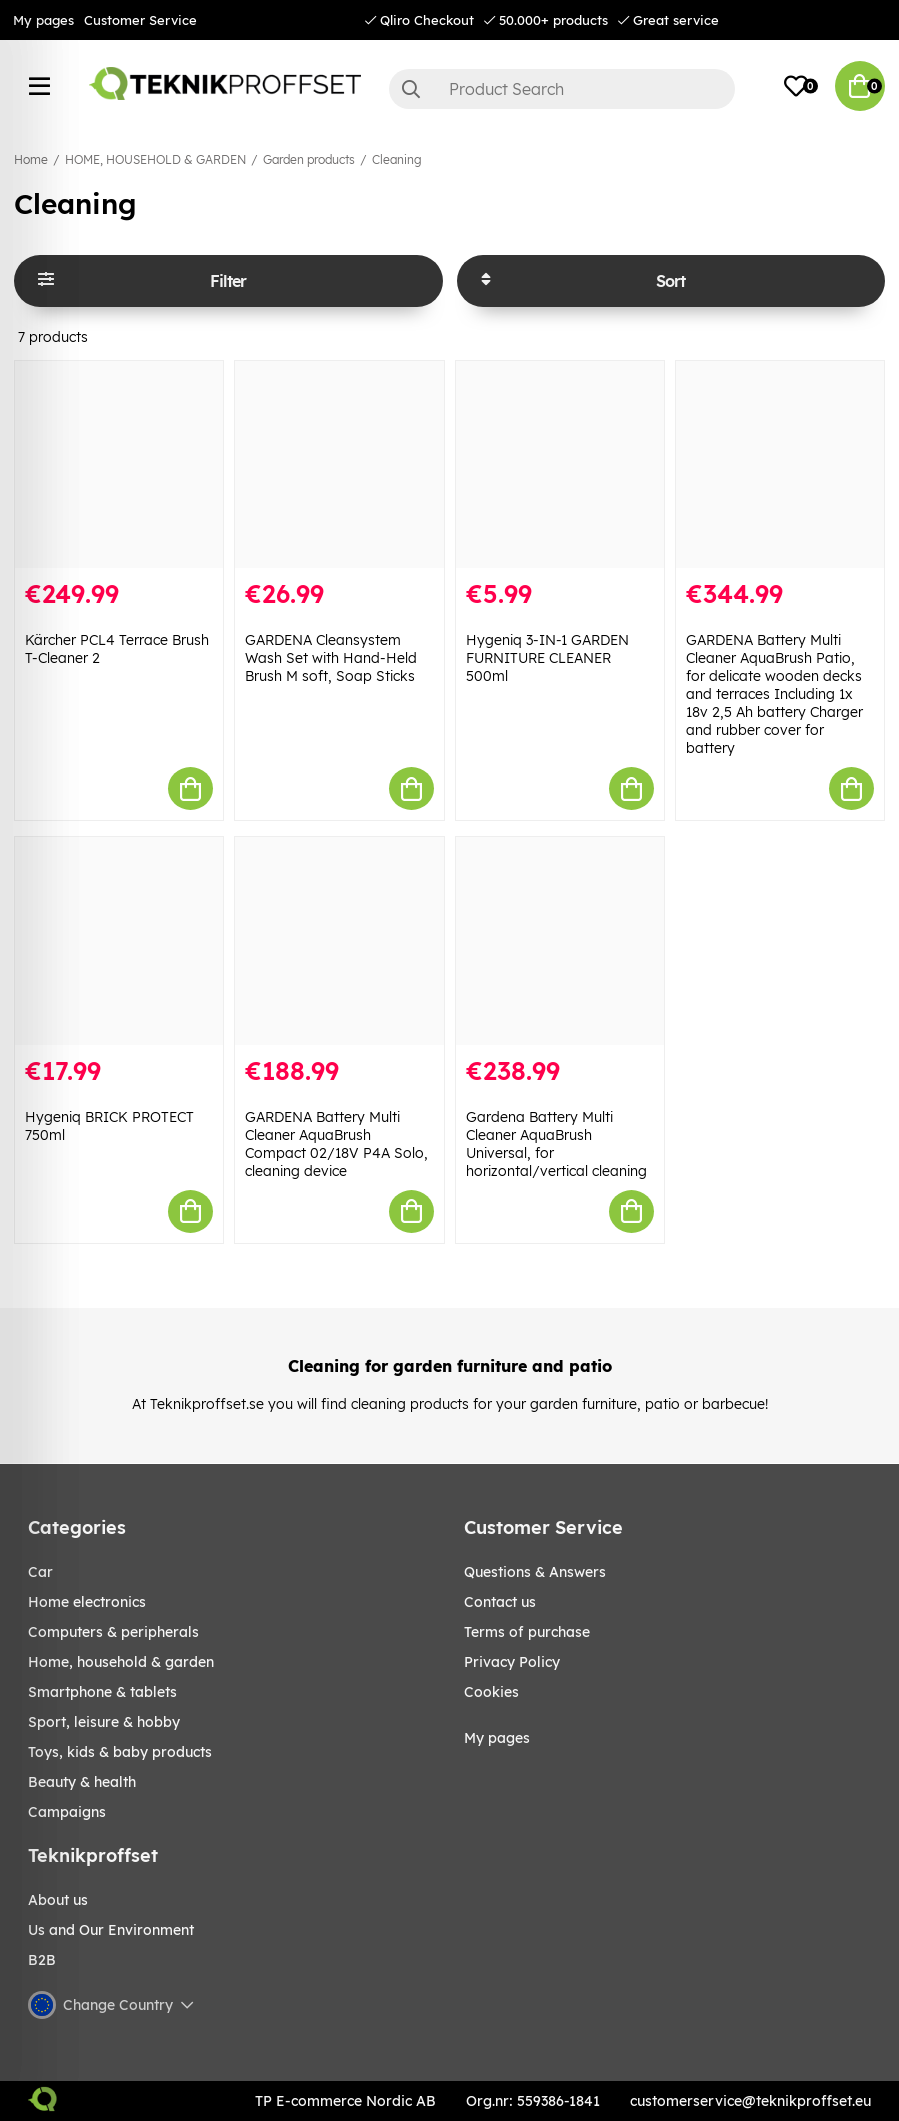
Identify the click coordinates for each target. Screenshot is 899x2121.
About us (58, 1900)
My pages (43, 20)
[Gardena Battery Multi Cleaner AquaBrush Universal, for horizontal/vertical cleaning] (560, 940)
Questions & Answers (535, 1572)
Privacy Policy (512, 1662)
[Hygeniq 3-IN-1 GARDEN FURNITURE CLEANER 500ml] (560, 464)
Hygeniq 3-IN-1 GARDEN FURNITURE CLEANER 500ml (547, 658)
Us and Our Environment (111, 1930)
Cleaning (397, 159)
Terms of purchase (527, 1632)
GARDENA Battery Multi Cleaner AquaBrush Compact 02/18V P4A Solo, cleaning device (336, 1144)
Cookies (491, 1692)
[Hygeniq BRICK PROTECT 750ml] (119, 940)
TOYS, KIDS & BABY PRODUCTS (120, 1752)
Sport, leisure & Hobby (104, 1722)
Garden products (309, 159)
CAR (40, 1572)
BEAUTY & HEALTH (82, 1782)
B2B (42, 1960)
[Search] (562, 89)
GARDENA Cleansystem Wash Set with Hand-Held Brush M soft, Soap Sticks (331, 658)
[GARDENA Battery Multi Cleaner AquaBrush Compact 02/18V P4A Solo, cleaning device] (339, 940)
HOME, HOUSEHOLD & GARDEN (155, 159)
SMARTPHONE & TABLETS (102, 1692)
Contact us (500, 1602)
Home (31, 159)
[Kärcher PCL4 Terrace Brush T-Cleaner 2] (119, 464)
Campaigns (67, 1812)
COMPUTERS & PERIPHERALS (113, 1632)
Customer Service (140, 20)
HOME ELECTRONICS (87, 1602)
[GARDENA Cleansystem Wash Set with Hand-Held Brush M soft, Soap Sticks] (339, 464)
